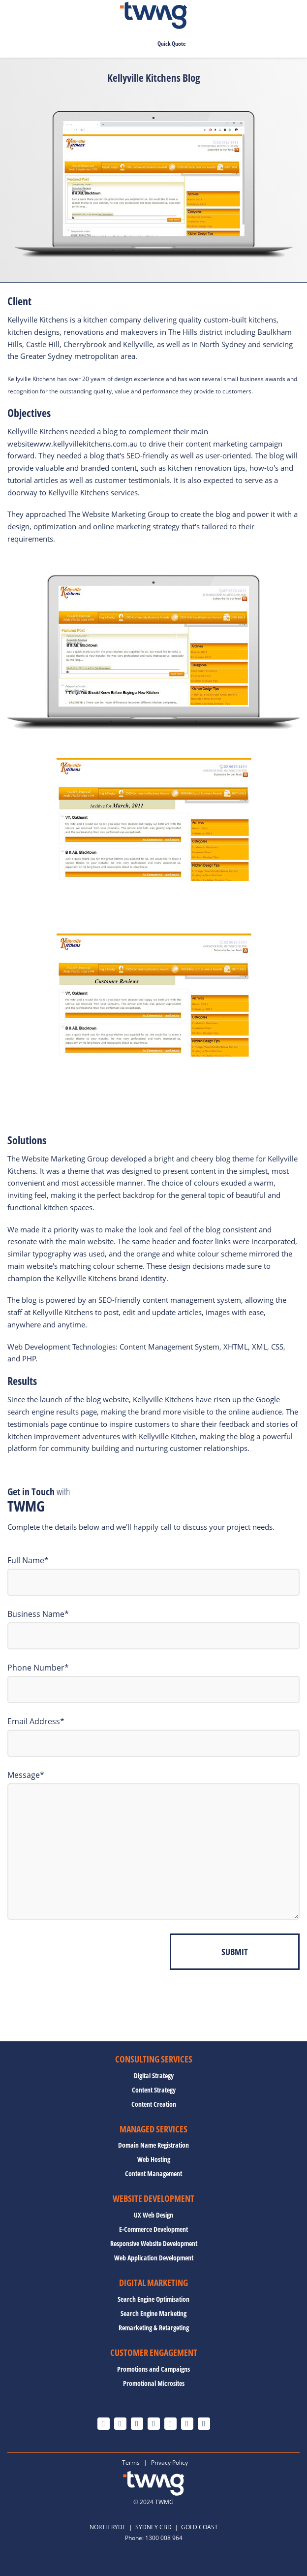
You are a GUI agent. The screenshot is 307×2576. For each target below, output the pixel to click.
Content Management (153, 2173)
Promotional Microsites (153, 2383)
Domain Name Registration (153, 2145)
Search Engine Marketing (153, 2313)
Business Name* (38, 1614)
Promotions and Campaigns (153, 2369)
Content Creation (153, 2104)
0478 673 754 (121, 44)
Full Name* (28, 1560)
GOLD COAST (199, 2527)
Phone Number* (38, 1667)
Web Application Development (153, 2258)
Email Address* (35, 1721)
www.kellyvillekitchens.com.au (85, 444)
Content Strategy (154, 2090)
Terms (131, 2462)
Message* (25, 1775)
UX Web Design (153, 2215)
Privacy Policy (169, 2462)
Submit (234, 1952)
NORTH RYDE (108, 2527)
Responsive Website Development (153, 2243)
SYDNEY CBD (153, 2527)
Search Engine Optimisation (153, 2299)
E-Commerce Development (153, 2229)
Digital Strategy (154, 2075)
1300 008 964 (164, 2538)
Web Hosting (153, 2159)
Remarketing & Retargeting (154, 2327)
